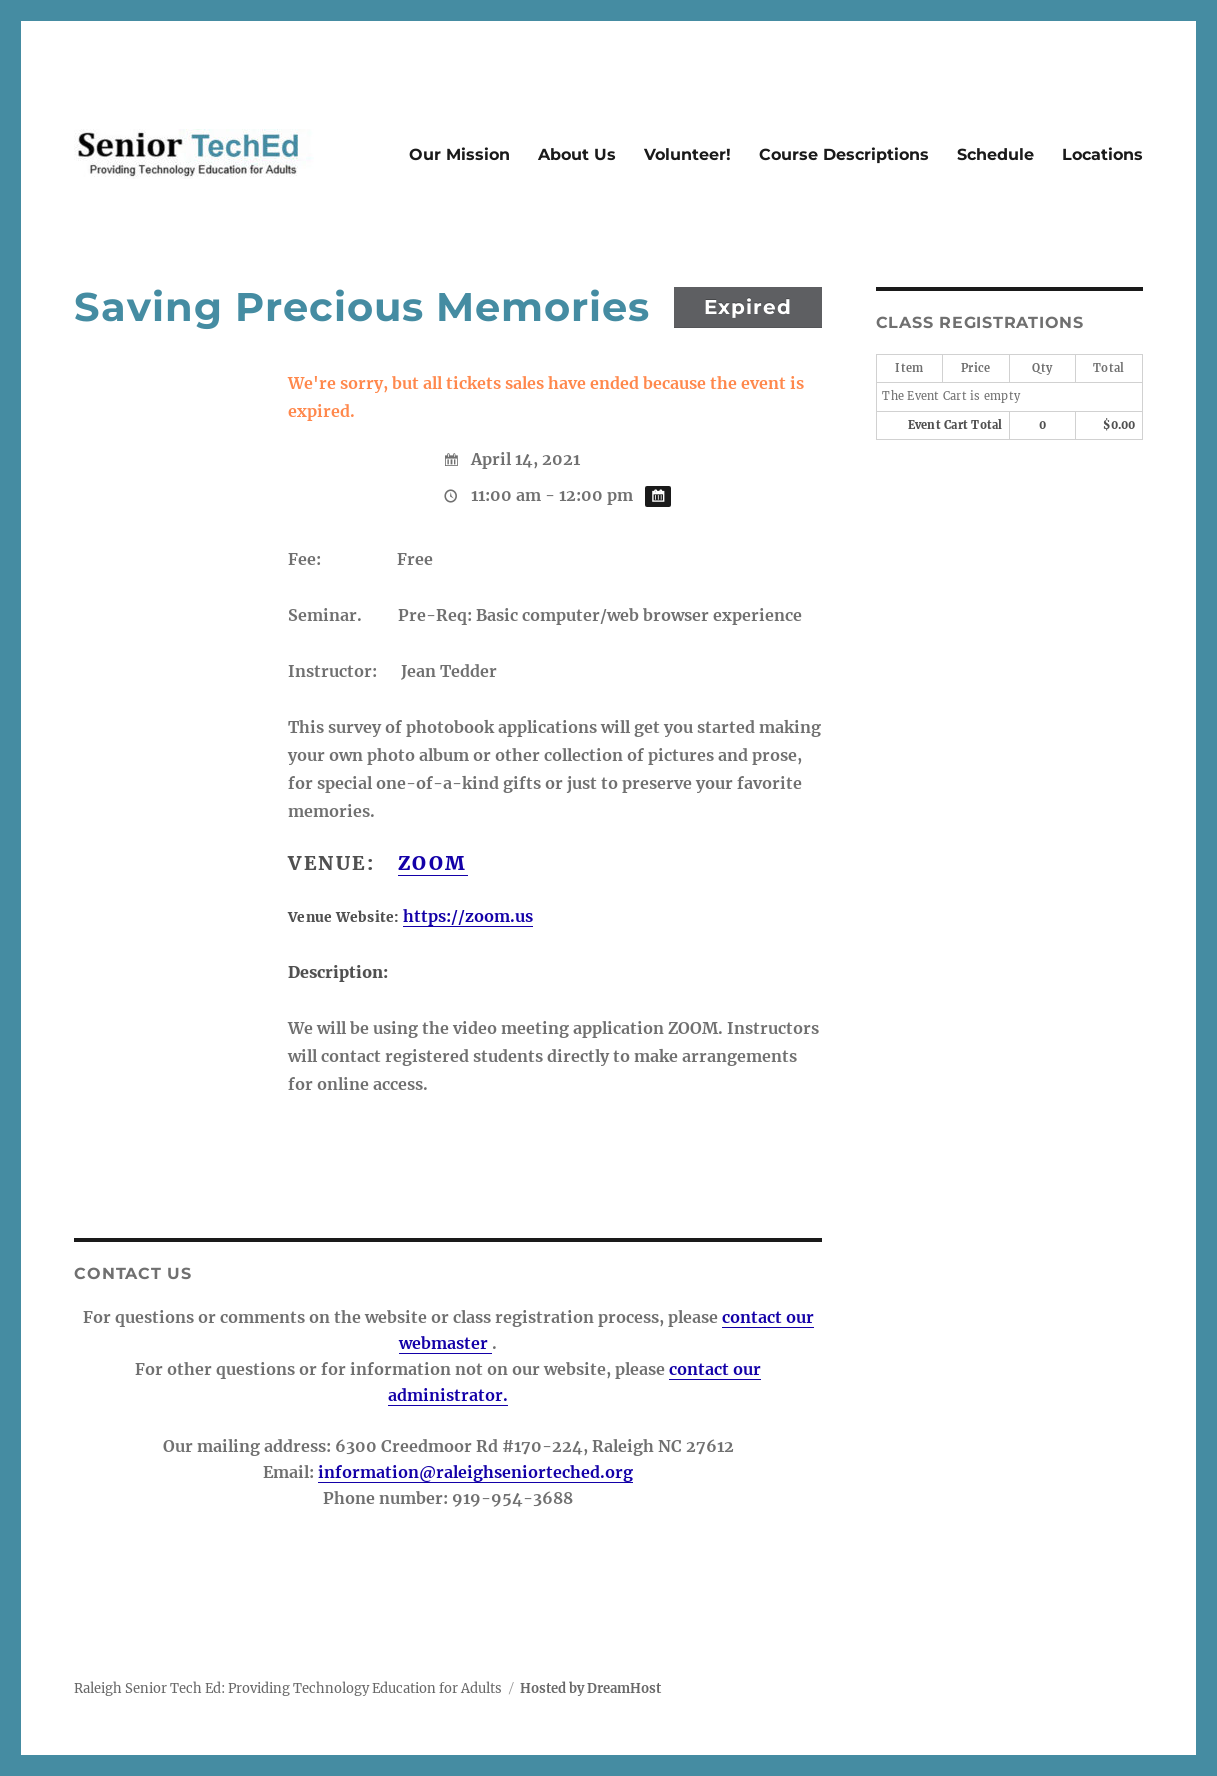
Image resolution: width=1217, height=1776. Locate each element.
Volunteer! (687, 154)
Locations (1102, 154)
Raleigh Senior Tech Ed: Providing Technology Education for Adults (288, 1688)
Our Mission (459, 154)
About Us (577, 154)
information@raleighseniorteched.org (475, 1472)
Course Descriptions (844, 154)
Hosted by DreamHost (590, 1688)
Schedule (995, 154)
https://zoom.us (468, 916)
